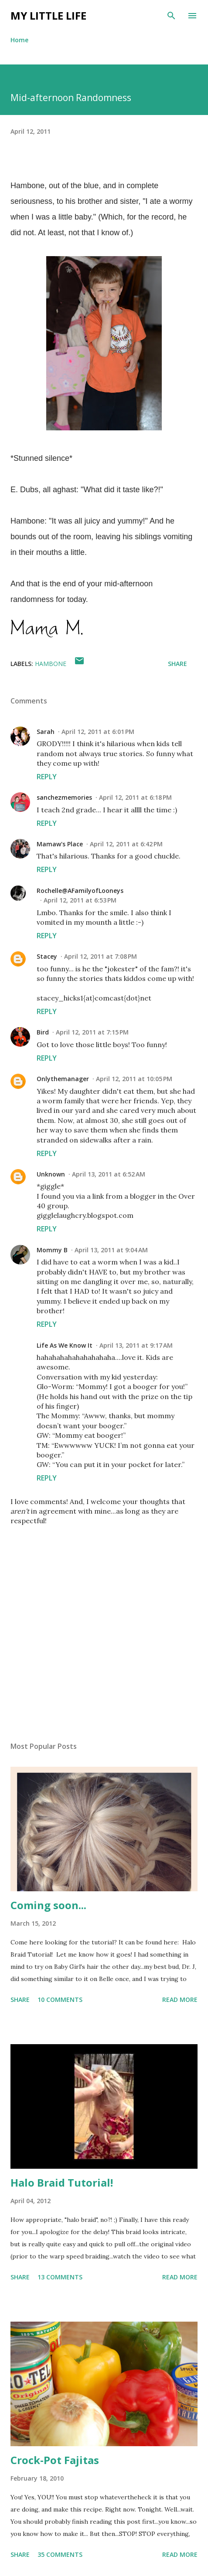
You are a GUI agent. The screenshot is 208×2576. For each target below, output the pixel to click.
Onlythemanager (63, 1079)
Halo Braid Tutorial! (61, 2182)
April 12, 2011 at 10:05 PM (134, 1079)
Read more (180, 1999)
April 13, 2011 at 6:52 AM (108, 1174)
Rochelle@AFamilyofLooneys (80, 890)
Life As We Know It (64, 1345)
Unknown (51, 1174)
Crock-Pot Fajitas (54, 2460)
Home (19, 40)
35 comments (60, 2554)
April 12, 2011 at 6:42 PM (126, 844)
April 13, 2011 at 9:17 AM (136, 1345)
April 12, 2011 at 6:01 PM (97, 731)
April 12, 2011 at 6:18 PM (135, 797)
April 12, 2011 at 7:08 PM (100, 956)
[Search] (171, 15)
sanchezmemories (64, 797)
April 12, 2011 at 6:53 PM (80, 900)
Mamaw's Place (60, 844)
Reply (47, 776)
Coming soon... (48, 1905)
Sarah (46, 731)
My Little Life (48, 15)
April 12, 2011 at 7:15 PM (92, 1032)
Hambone (50, 663)
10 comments (60, 1999)
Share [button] (177, 663)
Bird (43, 1032)
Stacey (47, 956)
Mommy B (52, 1250)
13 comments (60, 2277)
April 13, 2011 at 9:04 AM (111, 1250)
